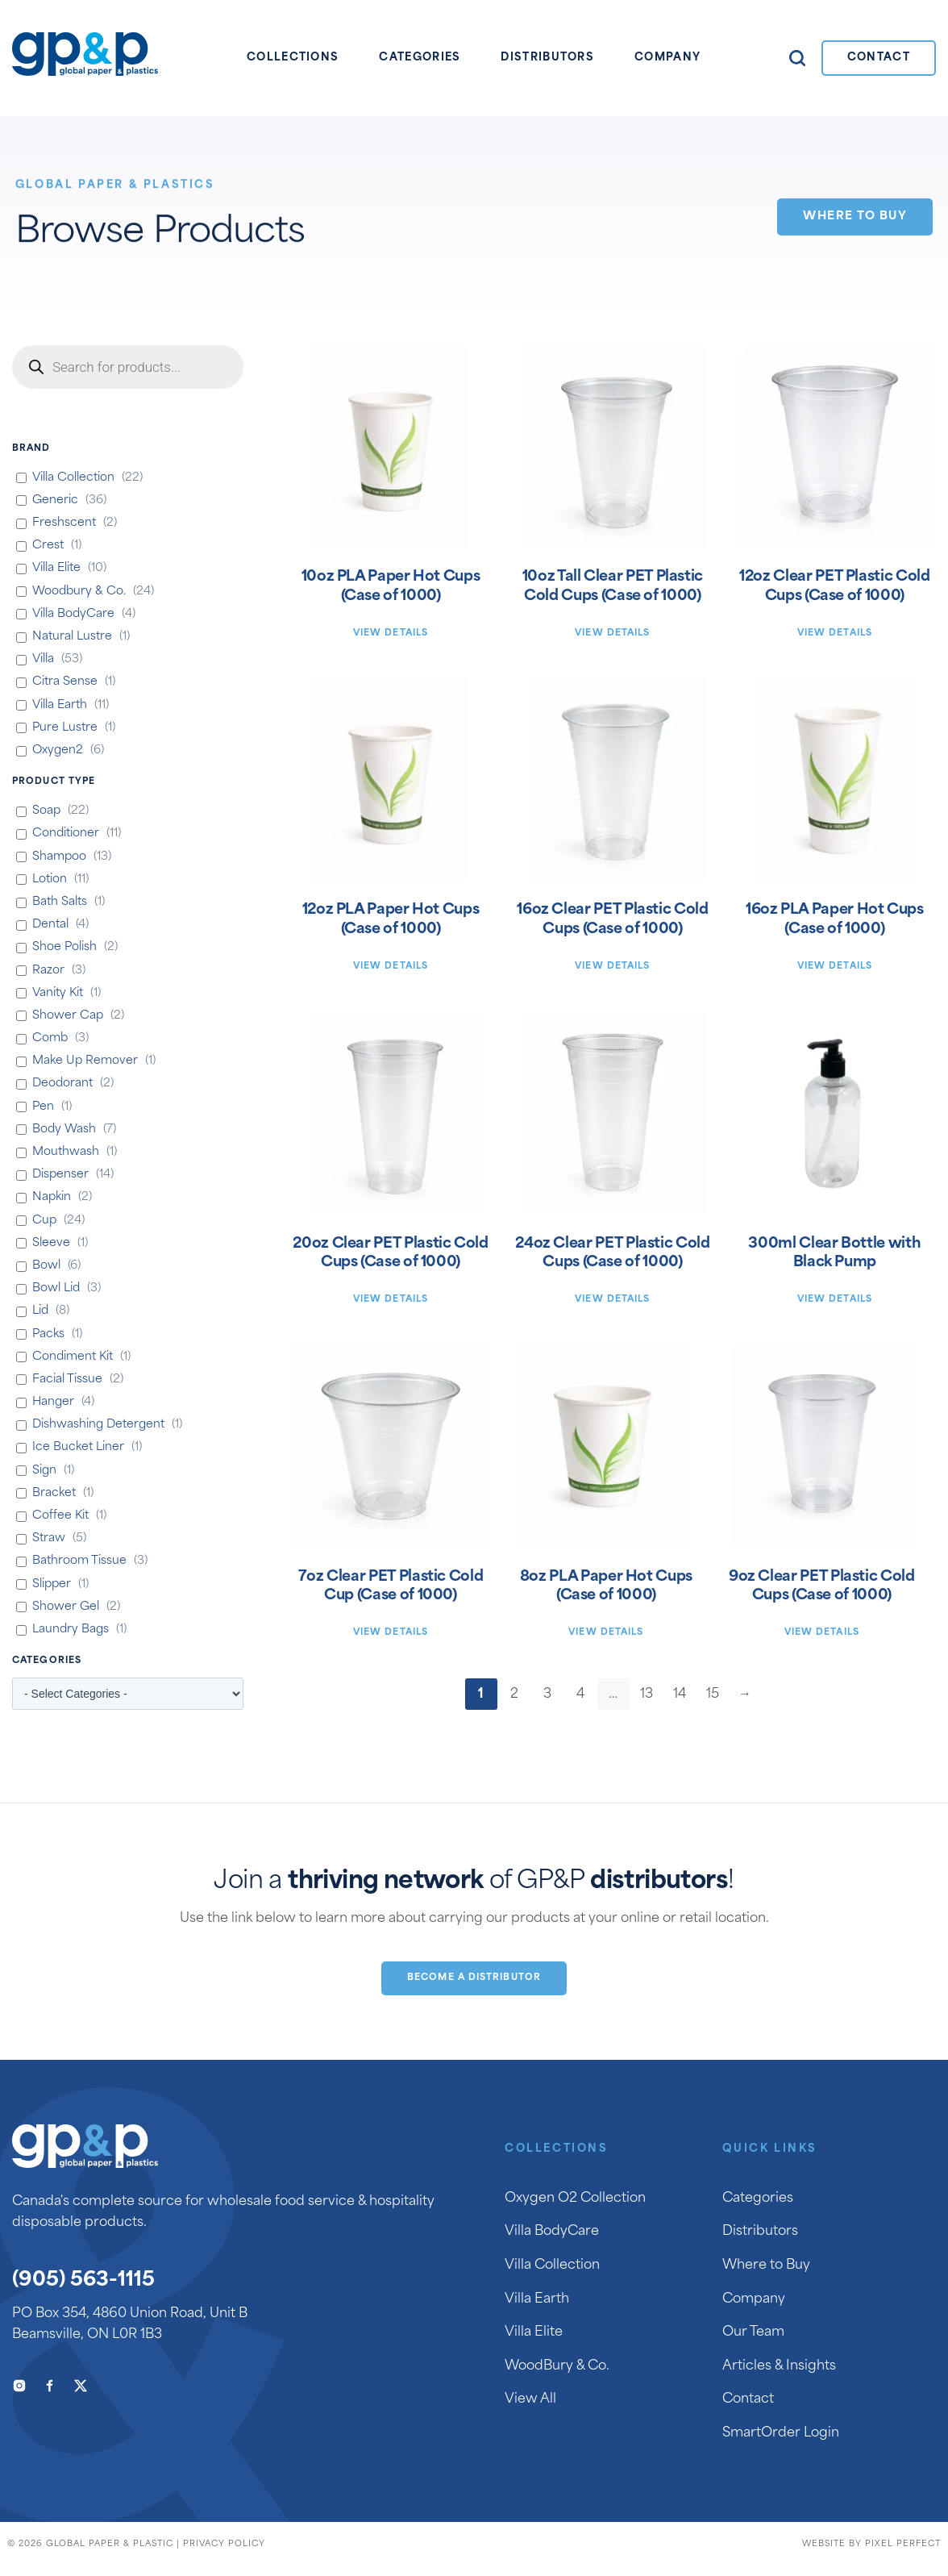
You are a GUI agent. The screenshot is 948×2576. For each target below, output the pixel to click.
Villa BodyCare (73, 614)
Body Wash (64, 1129)
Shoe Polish (64, 947)
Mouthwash (65, 1152)
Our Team (753, 2332)
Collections (293, 57)
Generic (55, 500)
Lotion (49, 879)
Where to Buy (855, 216)
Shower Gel (65, 1607)
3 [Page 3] (547, 1694)
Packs (48, 1334)
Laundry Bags (70, 1630)
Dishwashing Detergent (98, 1425)
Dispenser (60, 1175)
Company (667, 57)
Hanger (53, 1402)
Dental (50, 925)
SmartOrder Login (780, 2433)
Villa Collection (73, 478)
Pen (43, 1107)
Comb (50, 1038)
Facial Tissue (67, 1379)
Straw (48, 1538)
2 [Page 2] (514, 1694)
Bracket (54, 1493)
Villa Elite (56, 568)
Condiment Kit (72, 1357)
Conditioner (65, 833)
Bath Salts (59, 902)
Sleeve (51, 1243)
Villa (43, 659)
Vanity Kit (57, 993)
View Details (390, 633)
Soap (46, 811)
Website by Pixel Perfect (871, 2544)
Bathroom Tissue (79, 1561)
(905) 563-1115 (83, 2280)
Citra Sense (65, 682)
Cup (44, 1221)
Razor (48, 971)
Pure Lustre (65, 728)
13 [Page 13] (646, 1694)
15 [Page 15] (712, 1694)
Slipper (51, 1584)
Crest (48, 546)
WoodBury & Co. (557, 2366)
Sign (44, 1471)
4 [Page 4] (580, 1694)
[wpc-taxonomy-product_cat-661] (127, 1694)
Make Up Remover (85, 1061)
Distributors (547, 57)
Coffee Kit (60, 1516)
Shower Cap (67, 1016)
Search (797, 58)
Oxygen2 (57, 750)
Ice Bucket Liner (78, 1447)
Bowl (46, 1266)
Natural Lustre (72, 637)
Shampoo (59, 857)
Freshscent (64, 523)
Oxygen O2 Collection (575, 2198)
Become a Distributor (474, 1978)
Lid (40, 1311)
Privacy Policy (224, 2544)
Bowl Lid (56, 1288)
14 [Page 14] (679, 1694)
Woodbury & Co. (79, 592)
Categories (419, 57)
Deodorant (62, 1084)
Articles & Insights (779, 2366)
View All (530, 2399)
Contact (878, 57)
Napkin (51, 1197)
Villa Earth (59, 705)
